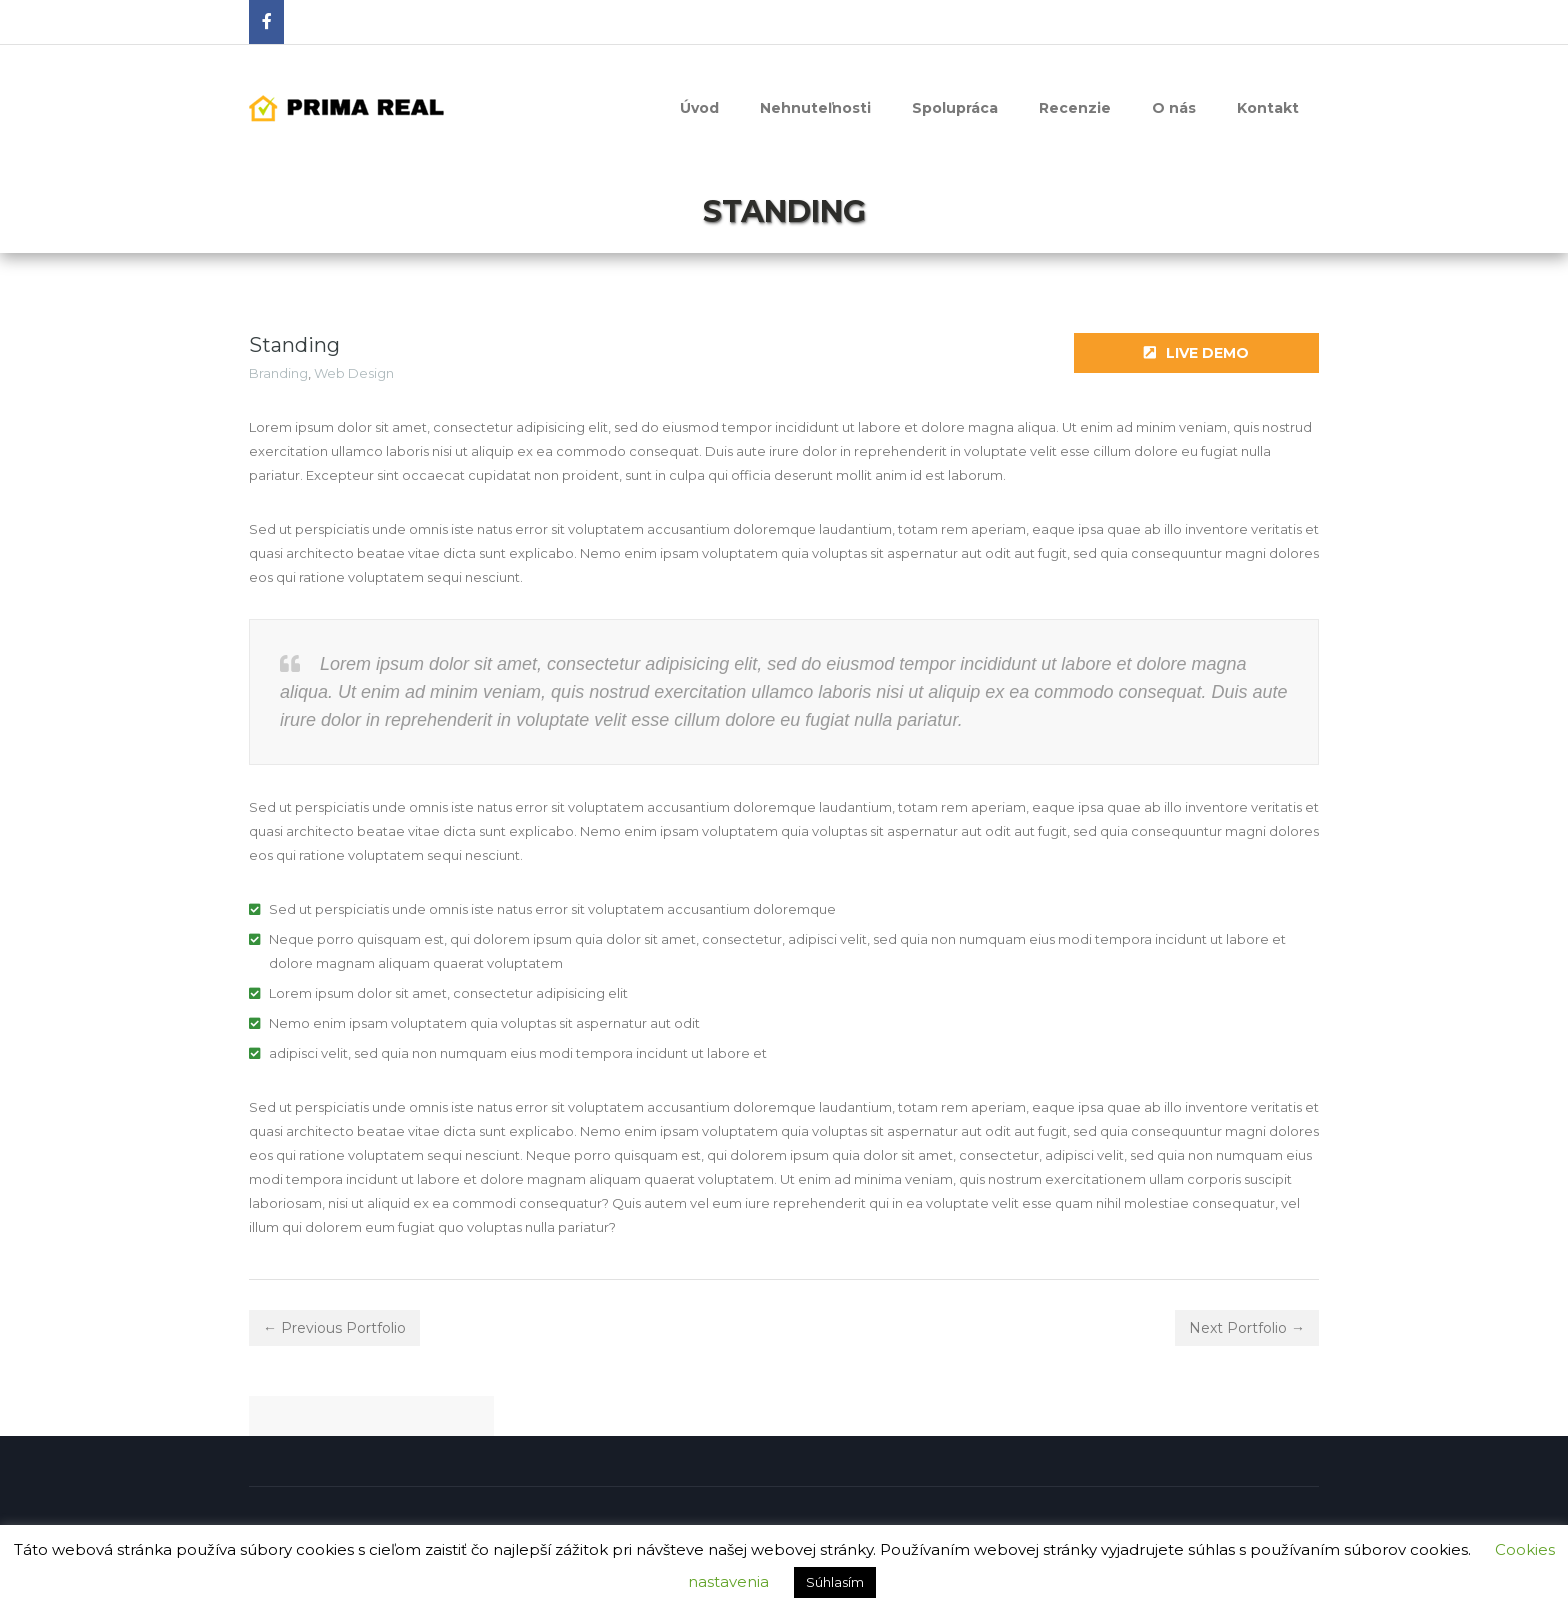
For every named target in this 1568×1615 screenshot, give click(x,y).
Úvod (699, 108)
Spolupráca (955, 108)
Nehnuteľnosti (815, 108)
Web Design (354, 373)
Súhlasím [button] (835, 1582)
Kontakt (1268, 108)
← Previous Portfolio (334, 1328)
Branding (278, 373)
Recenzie (1075, 108)
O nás (1174, 108)
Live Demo (1196, 353)
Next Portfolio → (1247, 1328)
